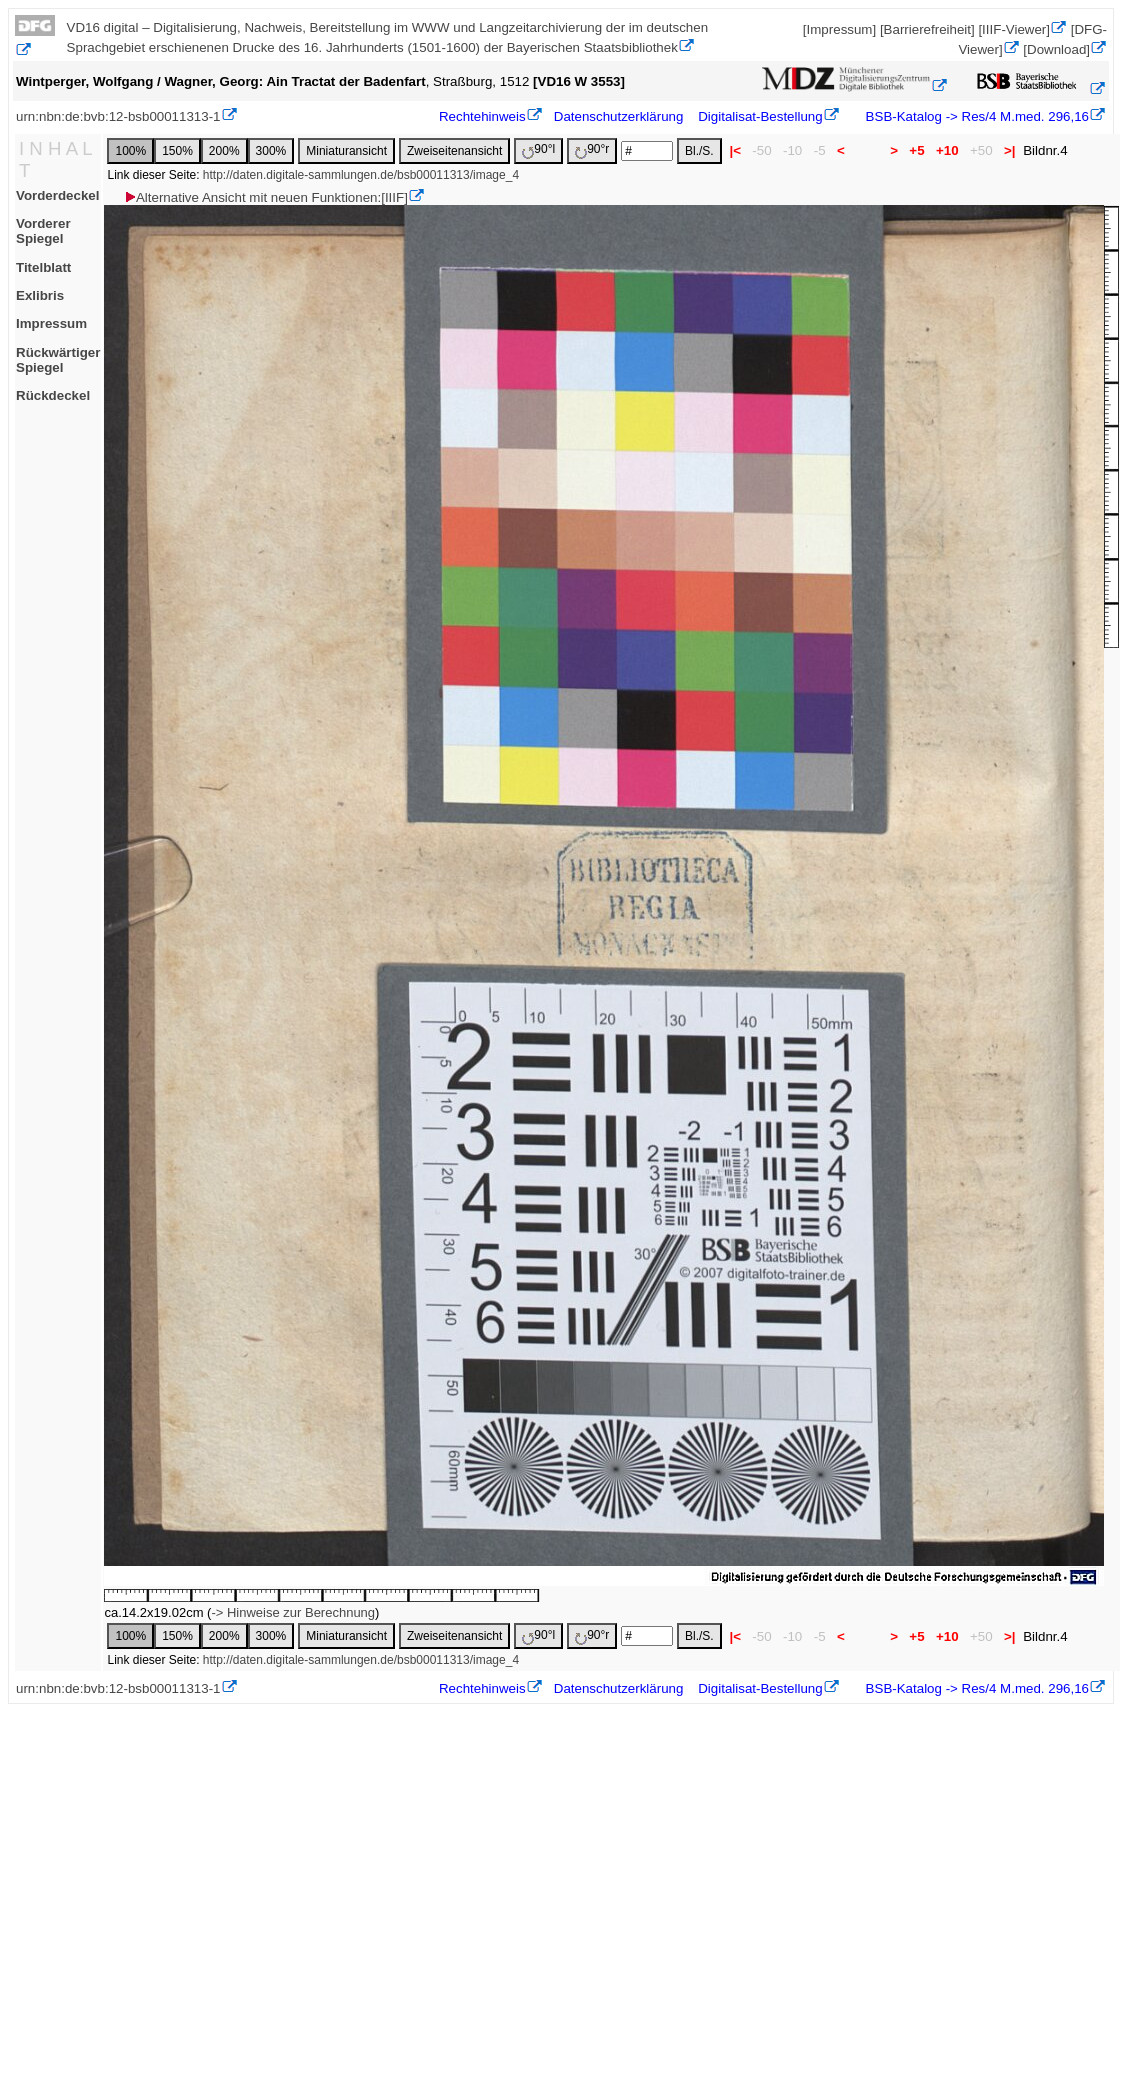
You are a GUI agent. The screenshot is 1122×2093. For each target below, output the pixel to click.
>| (1009, 150)
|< (735, 150)
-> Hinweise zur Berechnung (293, 1612)
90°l (538, 150)
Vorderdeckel (57, 195)
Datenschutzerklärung (619, 116)
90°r (592, 150)
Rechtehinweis (482, 116)
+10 (947, 150)
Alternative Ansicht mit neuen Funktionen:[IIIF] (265, 197)
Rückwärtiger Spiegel (58, 360)
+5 (917, 150)
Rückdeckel (53, 395)
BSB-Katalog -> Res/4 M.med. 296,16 (975, 116)
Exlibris (40, 295)
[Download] (1056, 49)
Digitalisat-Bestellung (760, 116)
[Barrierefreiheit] (927, 29)
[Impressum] (839, 29)
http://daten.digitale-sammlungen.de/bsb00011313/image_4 (361, 175)
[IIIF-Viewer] (1014, 29)
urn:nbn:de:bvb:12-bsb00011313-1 (118, 116)
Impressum (51, 323)
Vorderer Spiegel (43, 231)
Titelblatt (43, 267)
